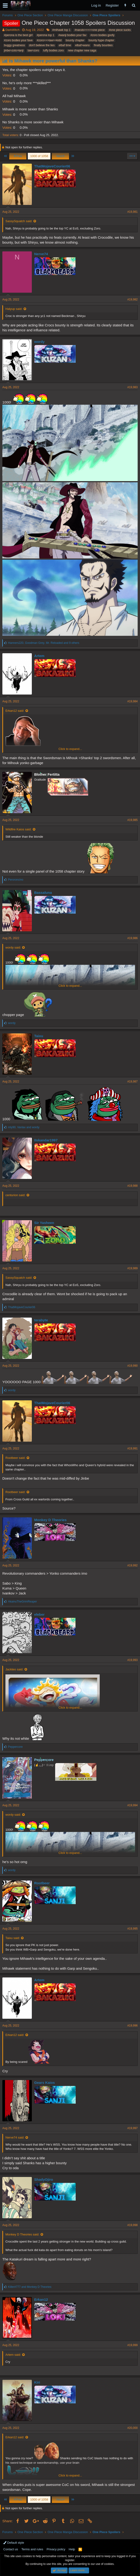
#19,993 (133, 1660)
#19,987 (133, 1081)
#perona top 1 (45, 35)
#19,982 (133, 299)
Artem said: (13, 2354)
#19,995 (133, 1928)
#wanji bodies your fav (72, 35)
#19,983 (133, 387)
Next (60, 156)
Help (72, 2549)
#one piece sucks (120, 30)
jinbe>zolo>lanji (14, 50)
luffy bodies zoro (53, 50)
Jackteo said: (14, 1669)
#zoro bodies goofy (102, 35)
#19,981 (133, 211)
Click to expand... (70, 749)
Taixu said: (12, 1938)
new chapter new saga (82, 50)
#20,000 (133, 2428)
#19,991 (133, 1448)
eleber (39, 1614)
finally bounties (103, 45)
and (29, 2287)
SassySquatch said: (18, 221)
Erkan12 (41, 2299)
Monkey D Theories (50, 1520)
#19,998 (133, 2225)
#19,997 (133, 2128)
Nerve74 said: (14, 2137)
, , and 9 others (43, 643)
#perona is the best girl (18, 35)
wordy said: (13, 947)
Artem (39, 656)
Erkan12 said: (14, 710)
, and (23, 1127)
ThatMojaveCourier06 (52, 166)
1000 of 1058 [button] (39, 156)
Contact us (10, 2549)
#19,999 (133, 2345)
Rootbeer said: (15, 1458)
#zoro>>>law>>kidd (49, 40)
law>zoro (33, 50)
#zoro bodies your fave (18, 40)
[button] (5, 5)
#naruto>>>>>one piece (89, 30)
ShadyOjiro (43, 2179)
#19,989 (133, 1268)
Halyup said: (13, 309)
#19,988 (133, 1185)
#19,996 (133, 2025)
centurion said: (15, 1195)
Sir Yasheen (44, 1223)
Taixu (38, 1036)
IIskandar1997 (46, 1140)
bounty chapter (75, 40)
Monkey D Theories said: (22, 2234)
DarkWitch (12, 30)
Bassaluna (43, 893)
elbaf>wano (82, 45)
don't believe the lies (41, 45)
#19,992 (133, 1565)
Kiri (37, 2382)
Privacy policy (56, 2549)
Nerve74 (41, 254)
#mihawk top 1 (61, 30)
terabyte (41, 1320)
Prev (18, 156)
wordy (39, 342)
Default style (13, 2542)
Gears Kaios (44, 2083)
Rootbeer (42, 1883)
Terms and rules (32, 2549)
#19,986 (133, 938)
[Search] (133, 5)
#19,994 (133, 1805)
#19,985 (133, 820)
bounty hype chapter (101, 40)
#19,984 (133, 701)
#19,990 (133, 1365)
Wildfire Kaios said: (18, 829)
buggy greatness (14, 45)
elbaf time (65, 45)
